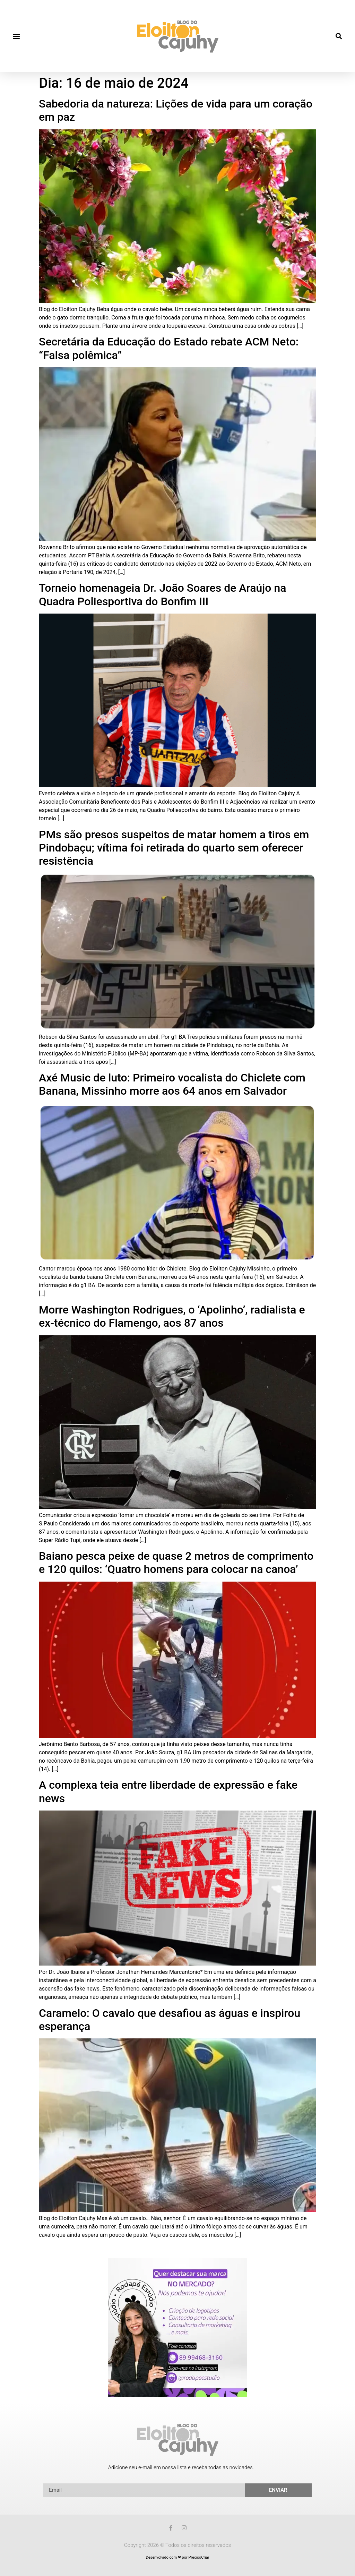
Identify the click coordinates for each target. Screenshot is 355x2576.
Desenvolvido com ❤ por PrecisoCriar (177, 2557)
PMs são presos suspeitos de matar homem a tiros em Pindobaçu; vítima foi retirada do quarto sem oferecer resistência (174, 848)
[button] (16, 36)
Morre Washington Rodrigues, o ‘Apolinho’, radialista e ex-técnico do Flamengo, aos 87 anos (172, 1316)
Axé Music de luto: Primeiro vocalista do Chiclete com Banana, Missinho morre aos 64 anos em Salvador (172, 1084)
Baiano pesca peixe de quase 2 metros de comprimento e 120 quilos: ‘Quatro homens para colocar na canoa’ (176, 1562)
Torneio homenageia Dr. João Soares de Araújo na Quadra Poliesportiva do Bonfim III (162, 594)
